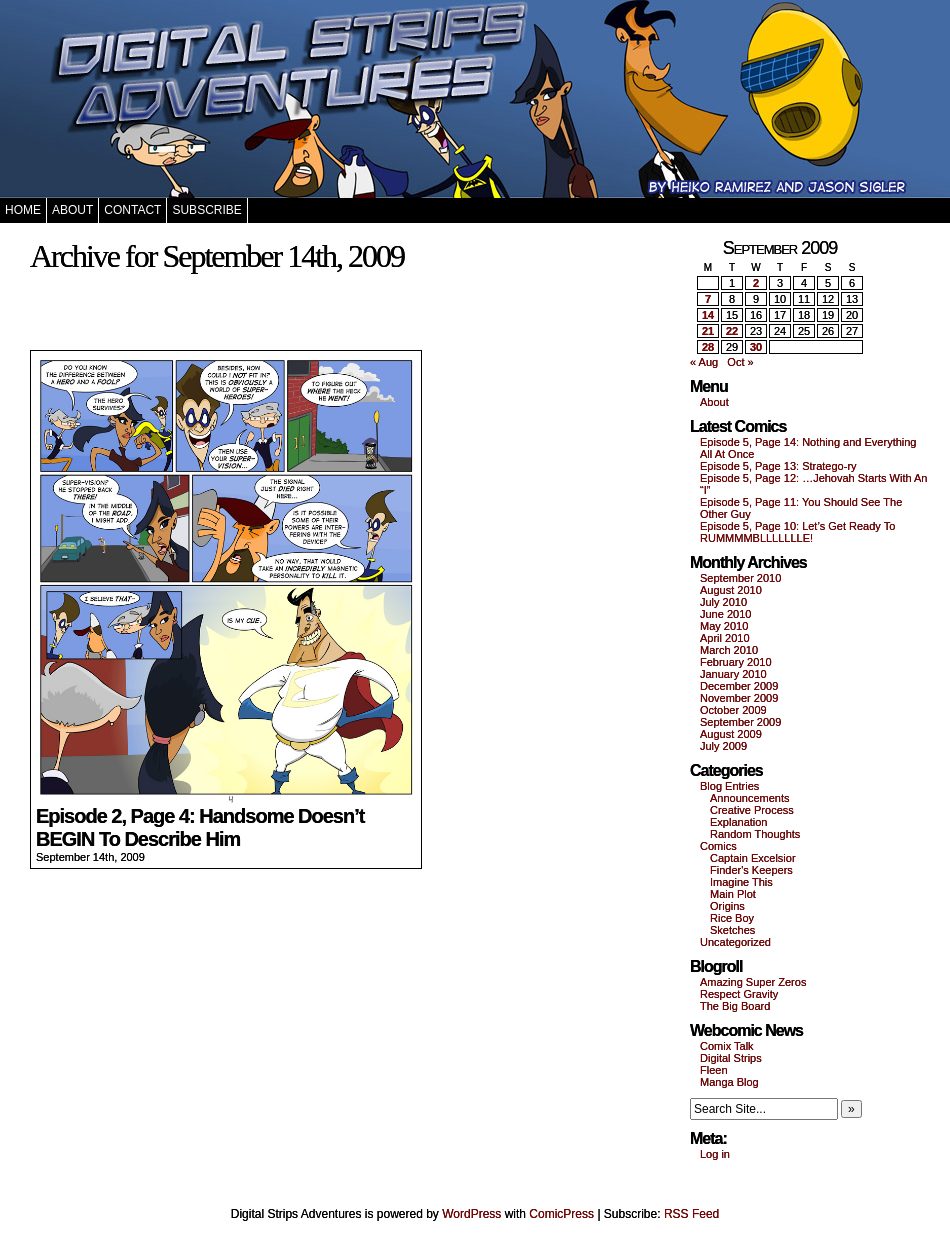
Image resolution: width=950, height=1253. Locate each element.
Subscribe (206, 210)
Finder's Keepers (751, 870)
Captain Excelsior (753, 858)
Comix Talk (727, 1046)
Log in (715, 1154)
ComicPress (561, 1214)
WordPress (471, 1214)
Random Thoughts (755, 834)
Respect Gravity (739, 994)
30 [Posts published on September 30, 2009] (756, 347)
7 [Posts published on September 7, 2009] (708, 299)
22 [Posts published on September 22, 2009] (732, 331)
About (72, 210)
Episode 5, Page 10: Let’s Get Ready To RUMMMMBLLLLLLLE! (797, 532)
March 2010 (729, 650)
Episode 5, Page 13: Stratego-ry (778, 466)
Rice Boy (732, 918)
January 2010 (733, 674)
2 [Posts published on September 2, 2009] (756, 283)
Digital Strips (731, 1058)
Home (23, 210)
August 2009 (731, 734)
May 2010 (724, 626)
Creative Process (752, 810)
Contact (132, 210)
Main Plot (733, 894)
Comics (718, 846)
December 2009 (739, 686)
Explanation (739, 822)
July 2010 (723, 602)
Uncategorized (735, 942)
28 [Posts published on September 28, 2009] (708, 347)
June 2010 (725, 614)
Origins (727, 906)
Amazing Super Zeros (753, 982)
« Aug (704, 362)
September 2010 (740, 578)
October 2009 (733, 710)
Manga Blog (729, 1082)
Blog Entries (729, 786)
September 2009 (740, 722)
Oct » (740, 362)
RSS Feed (691, 1214)
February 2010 (736, 662)
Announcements (750, 798)
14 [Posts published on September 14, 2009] (708, 315)
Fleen (714, 1070)
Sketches (732, 930)
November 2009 (739, 698)
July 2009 (723, 746)
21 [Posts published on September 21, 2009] (708, 331)
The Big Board (735, 1006)
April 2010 (725, 638)
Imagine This (741, 882)
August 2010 (731, 590)
